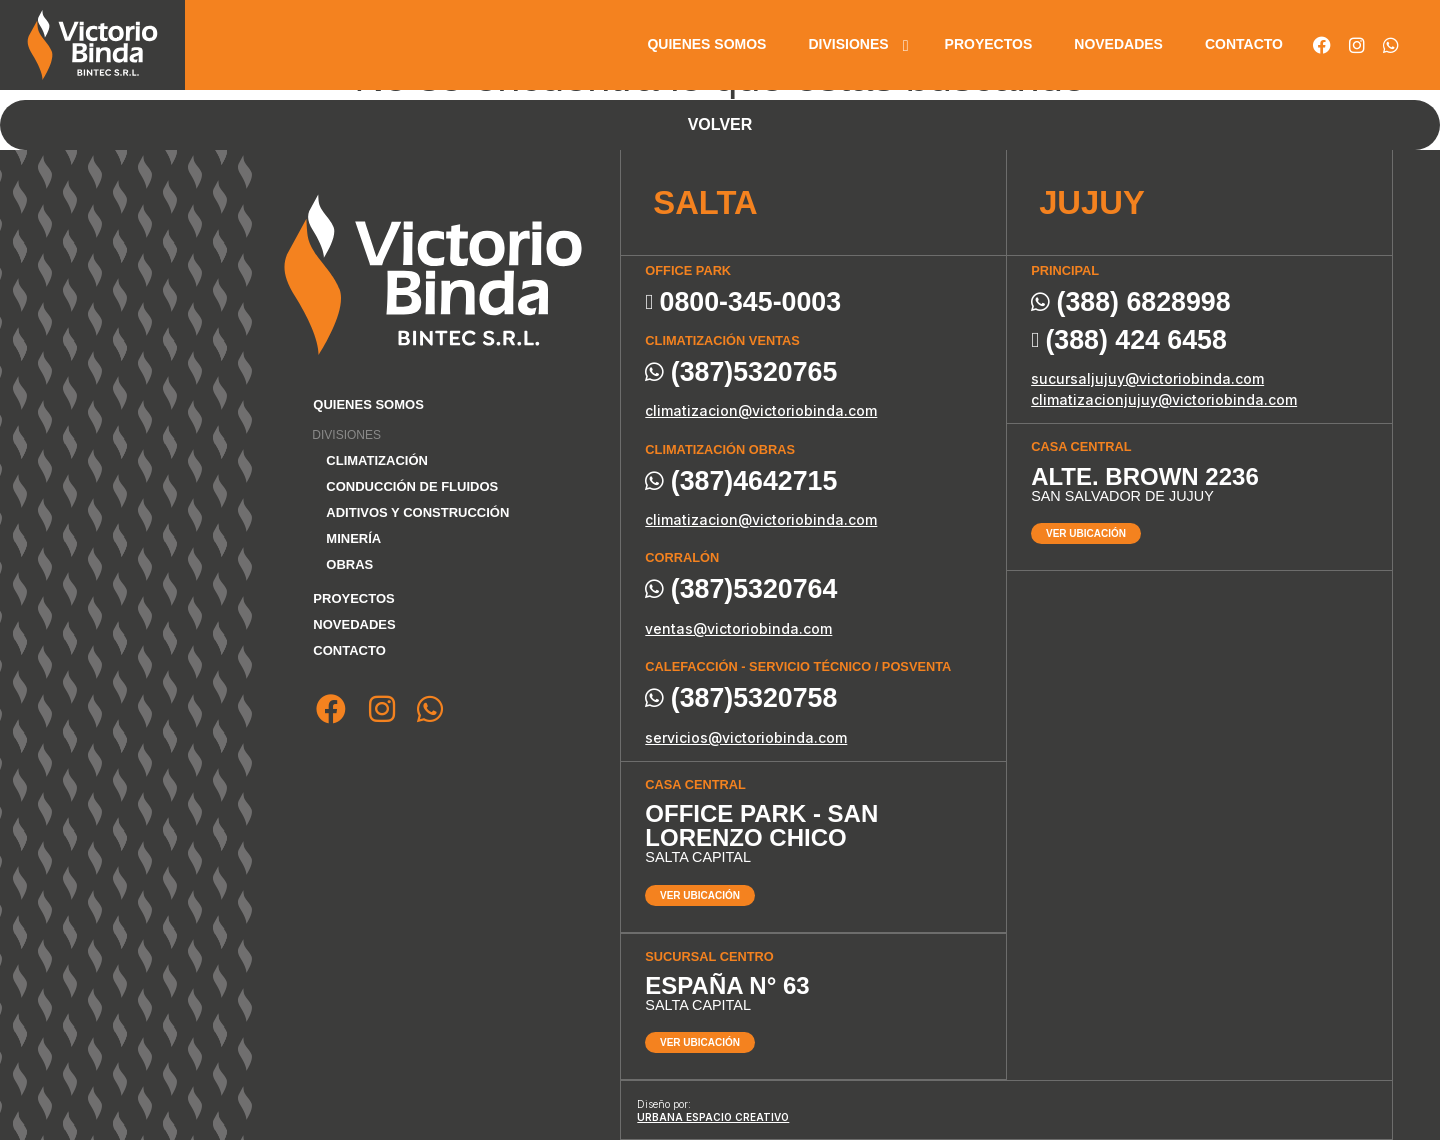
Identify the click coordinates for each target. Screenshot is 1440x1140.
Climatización (377, 460)
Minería (353, 538)
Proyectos (989, 44)
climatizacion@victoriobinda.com (761, 410)
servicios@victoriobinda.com (746, 737)
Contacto (1244, 44)
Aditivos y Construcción (417, 512)
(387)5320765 (741, 372)
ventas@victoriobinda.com (738, 628)
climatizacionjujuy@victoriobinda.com (1164, 399)
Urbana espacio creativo (713, 1117)
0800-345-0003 (743, 302)
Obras (349, 564)
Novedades (1118, 44)
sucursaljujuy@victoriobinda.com (1147, 378)
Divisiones (848, 44)
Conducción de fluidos (412, 486)
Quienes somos (706, 44)
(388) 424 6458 (1129, 340)
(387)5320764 (741, 589)
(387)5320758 (741, 698)
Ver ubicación (700, 895)
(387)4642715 (741, 481)
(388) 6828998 (1130, 302)
